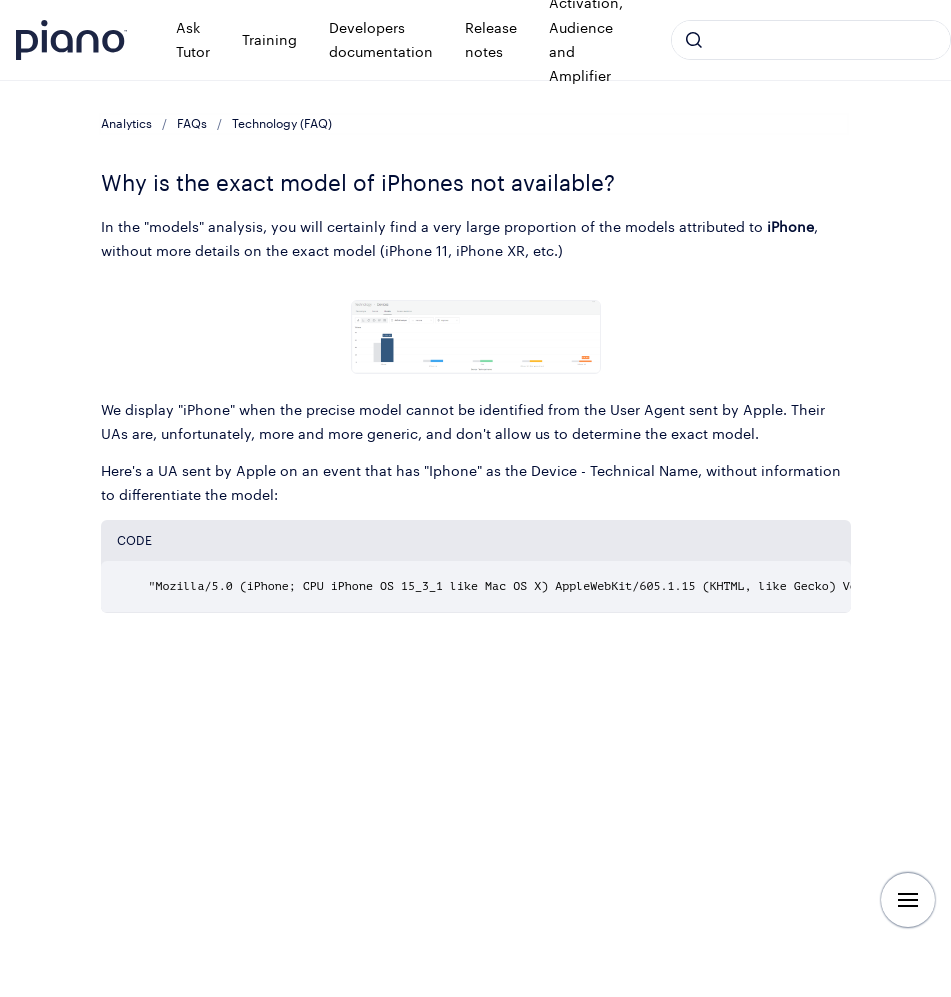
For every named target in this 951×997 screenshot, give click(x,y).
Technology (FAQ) (282, 123)
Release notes (491, 39)
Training (269, 39)
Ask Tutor (193, 39)
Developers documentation (381, 39)
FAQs (192, 123)
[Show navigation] (908, 900)
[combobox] (811, 40)
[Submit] (694, 40)
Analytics (126, 123)
